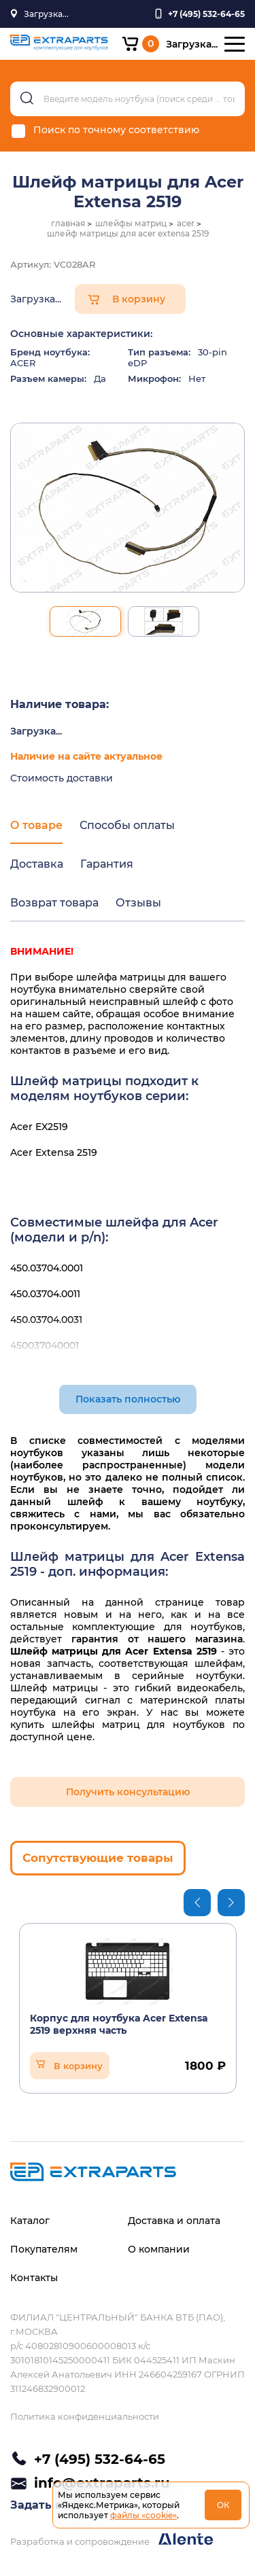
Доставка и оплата (174, 2221)
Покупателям (44, 2249)
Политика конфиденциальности (84, 2416)
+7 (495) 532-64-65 (99, 2459)
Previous (197, 1902)
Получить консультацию (128, 1792)
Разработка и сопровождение (111, 2540)
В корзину (138, 299)
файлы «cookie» (143, 2515)
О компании (159, 2249)
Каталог (30, 2221)
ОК (223, 2505)
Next (231, 1902)
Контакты (34, 2278)
